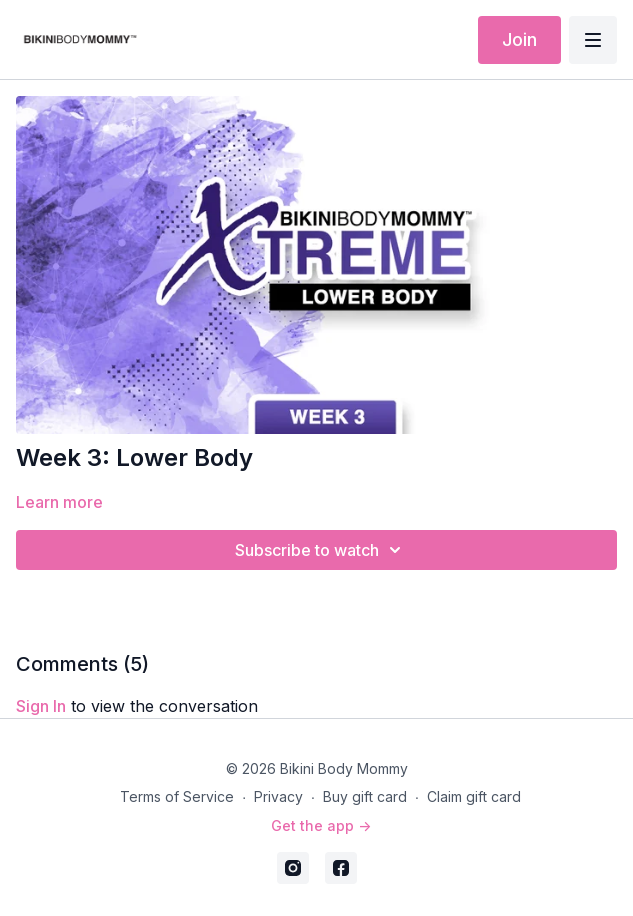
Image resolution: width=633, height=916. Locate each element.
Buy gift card (365, 796)
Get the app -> (321, 825)
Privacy (278, 796)
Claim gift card (474, 796)
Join (519, 39)
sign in (41, 706)
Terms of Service (177, 796)
